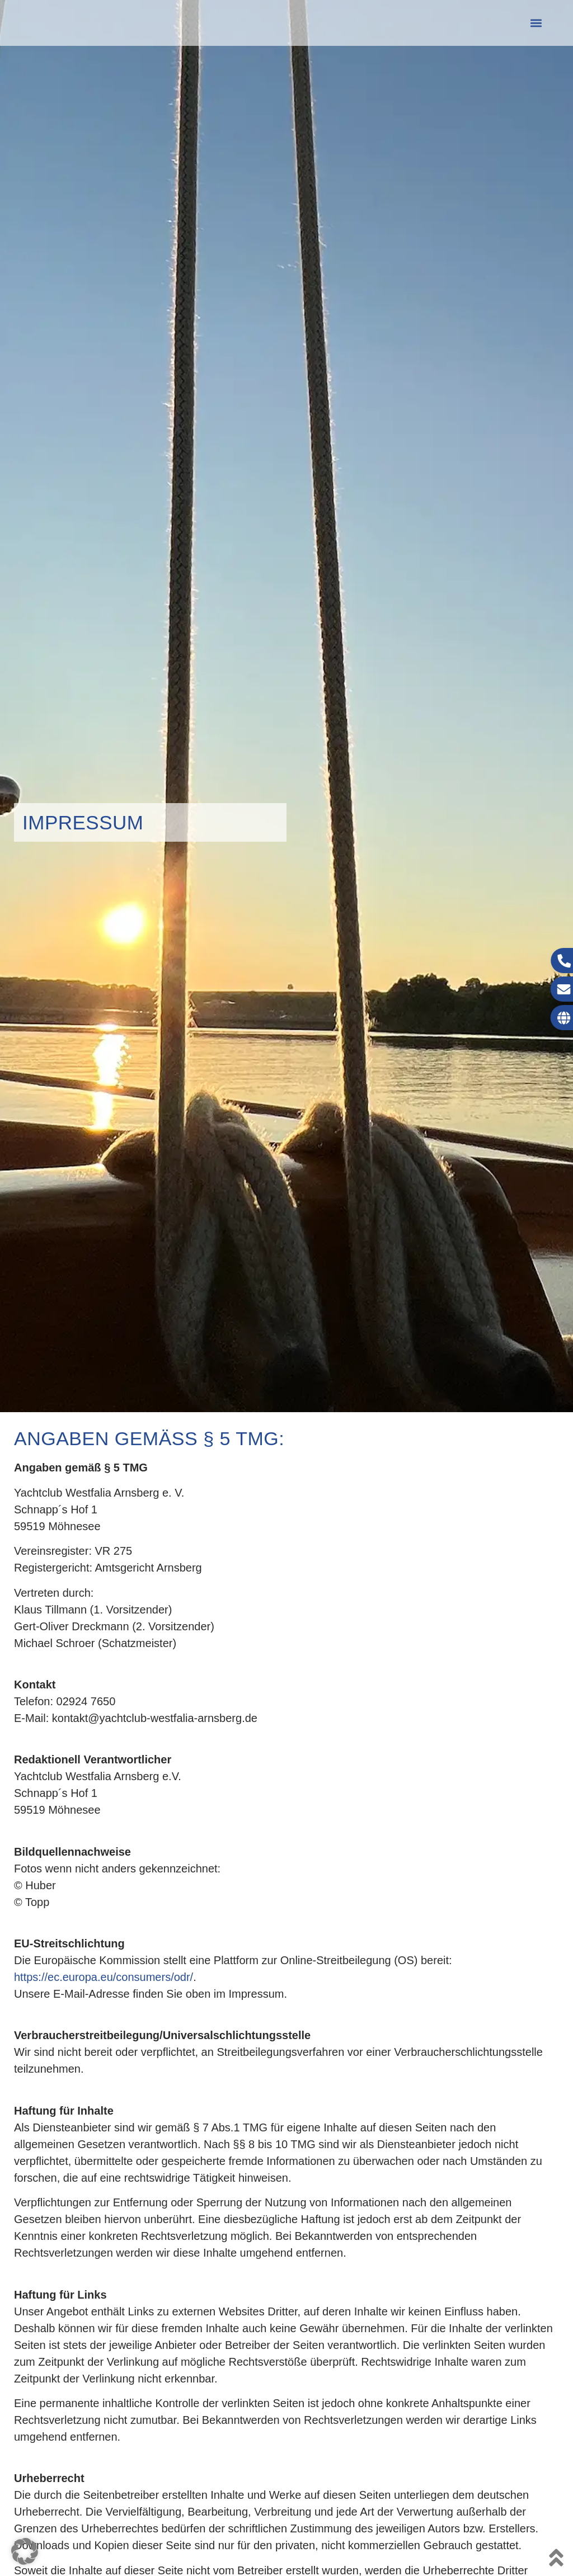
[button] (536, 22)
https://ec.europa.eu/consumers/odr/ (103, 1977)
